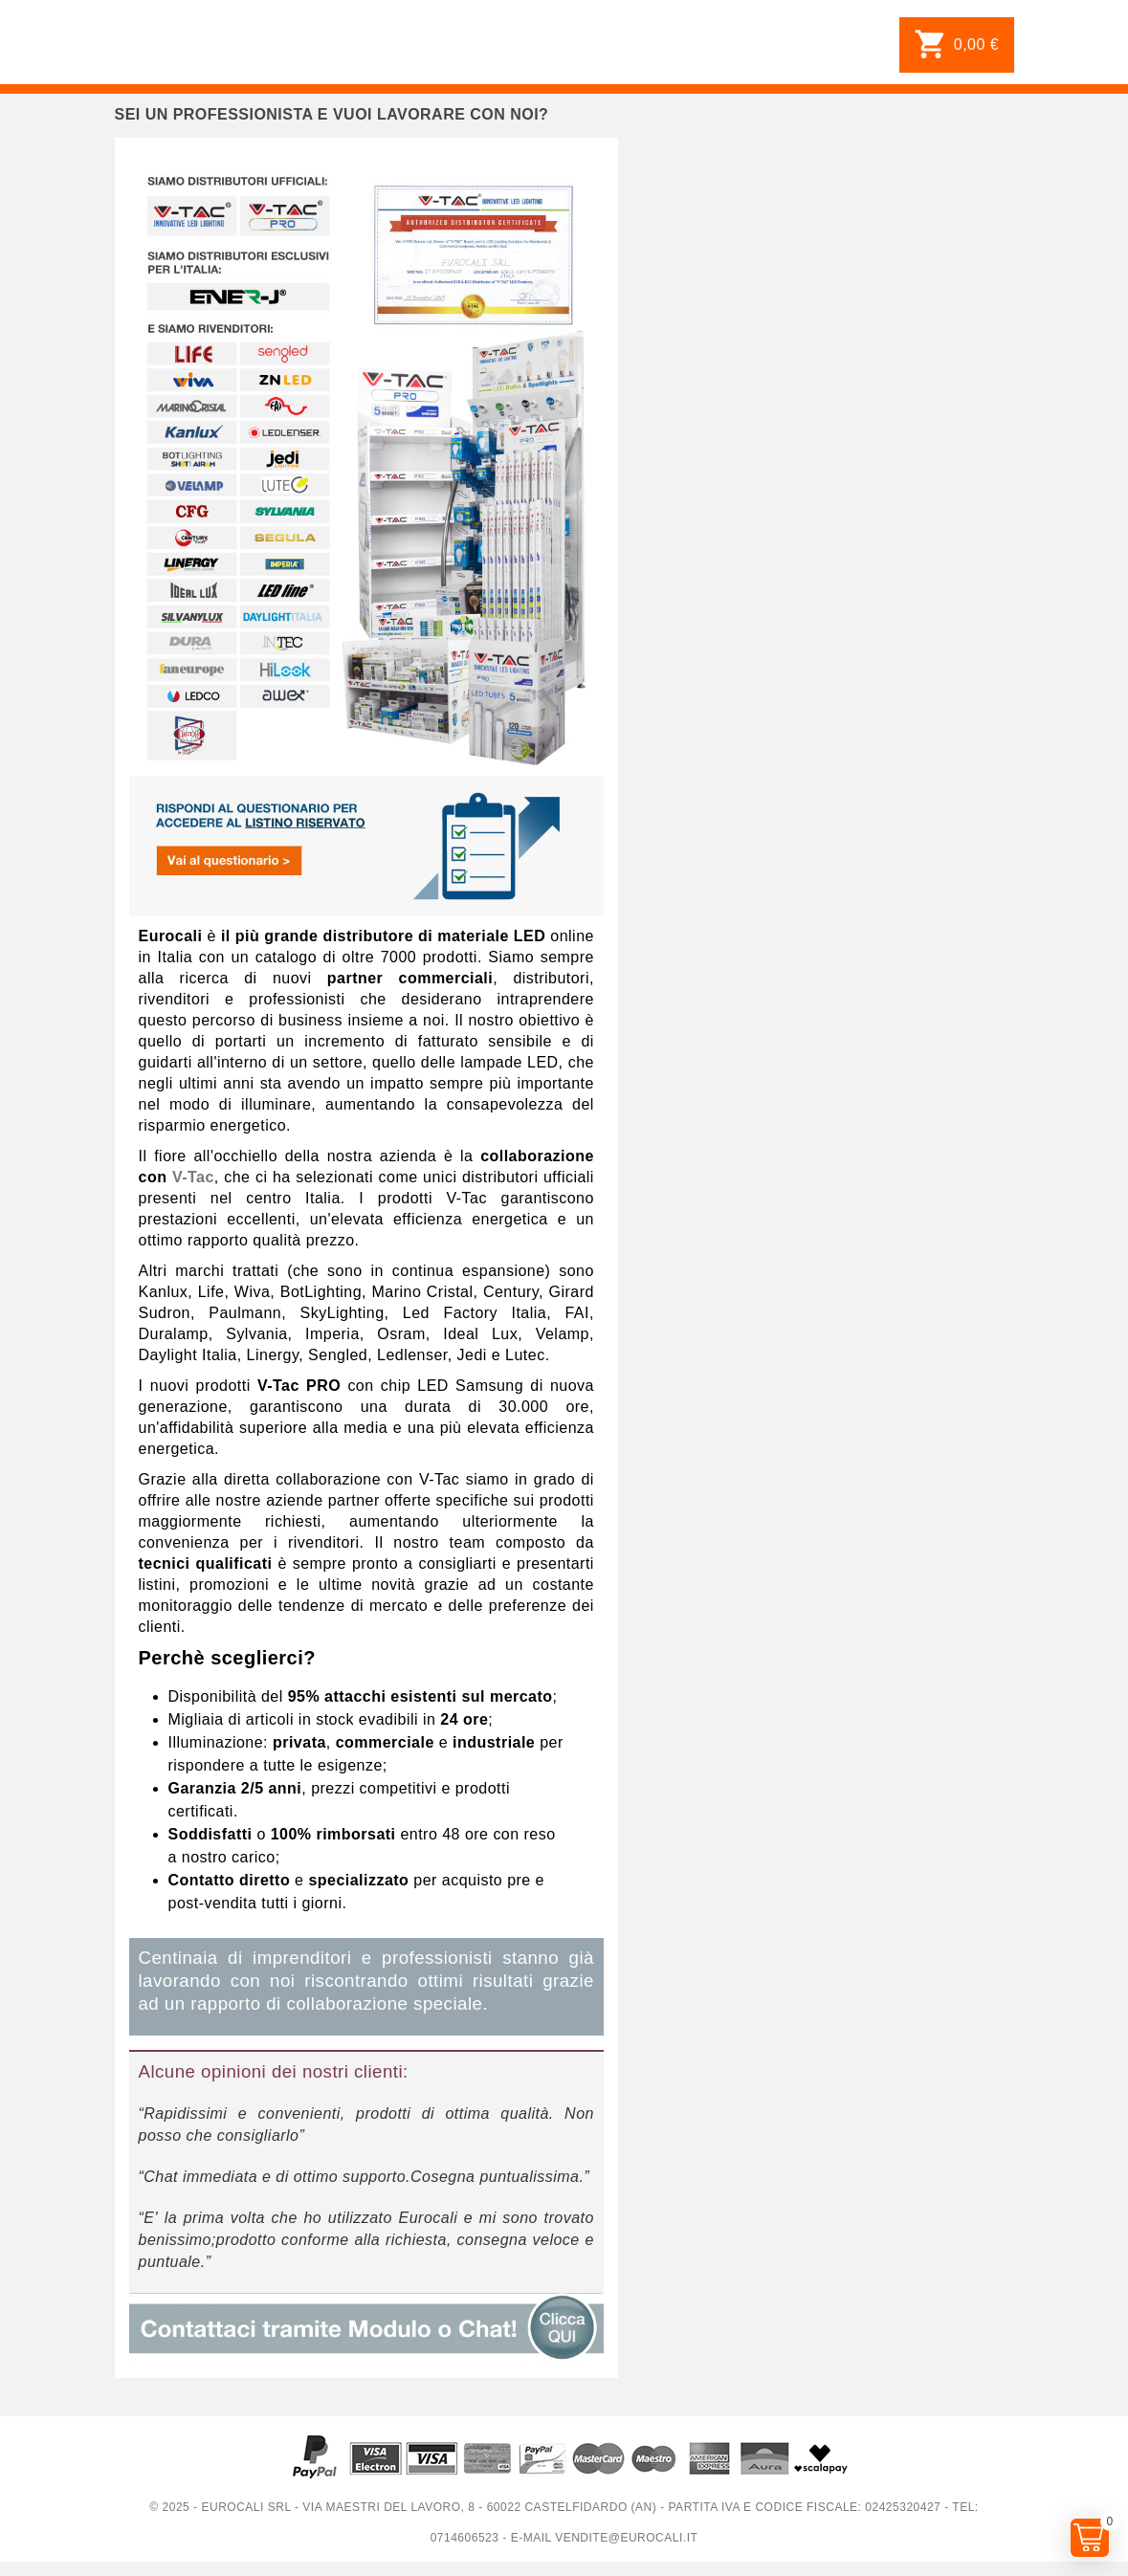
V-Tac (193, 1177)
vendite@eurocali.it (626, 2537)
